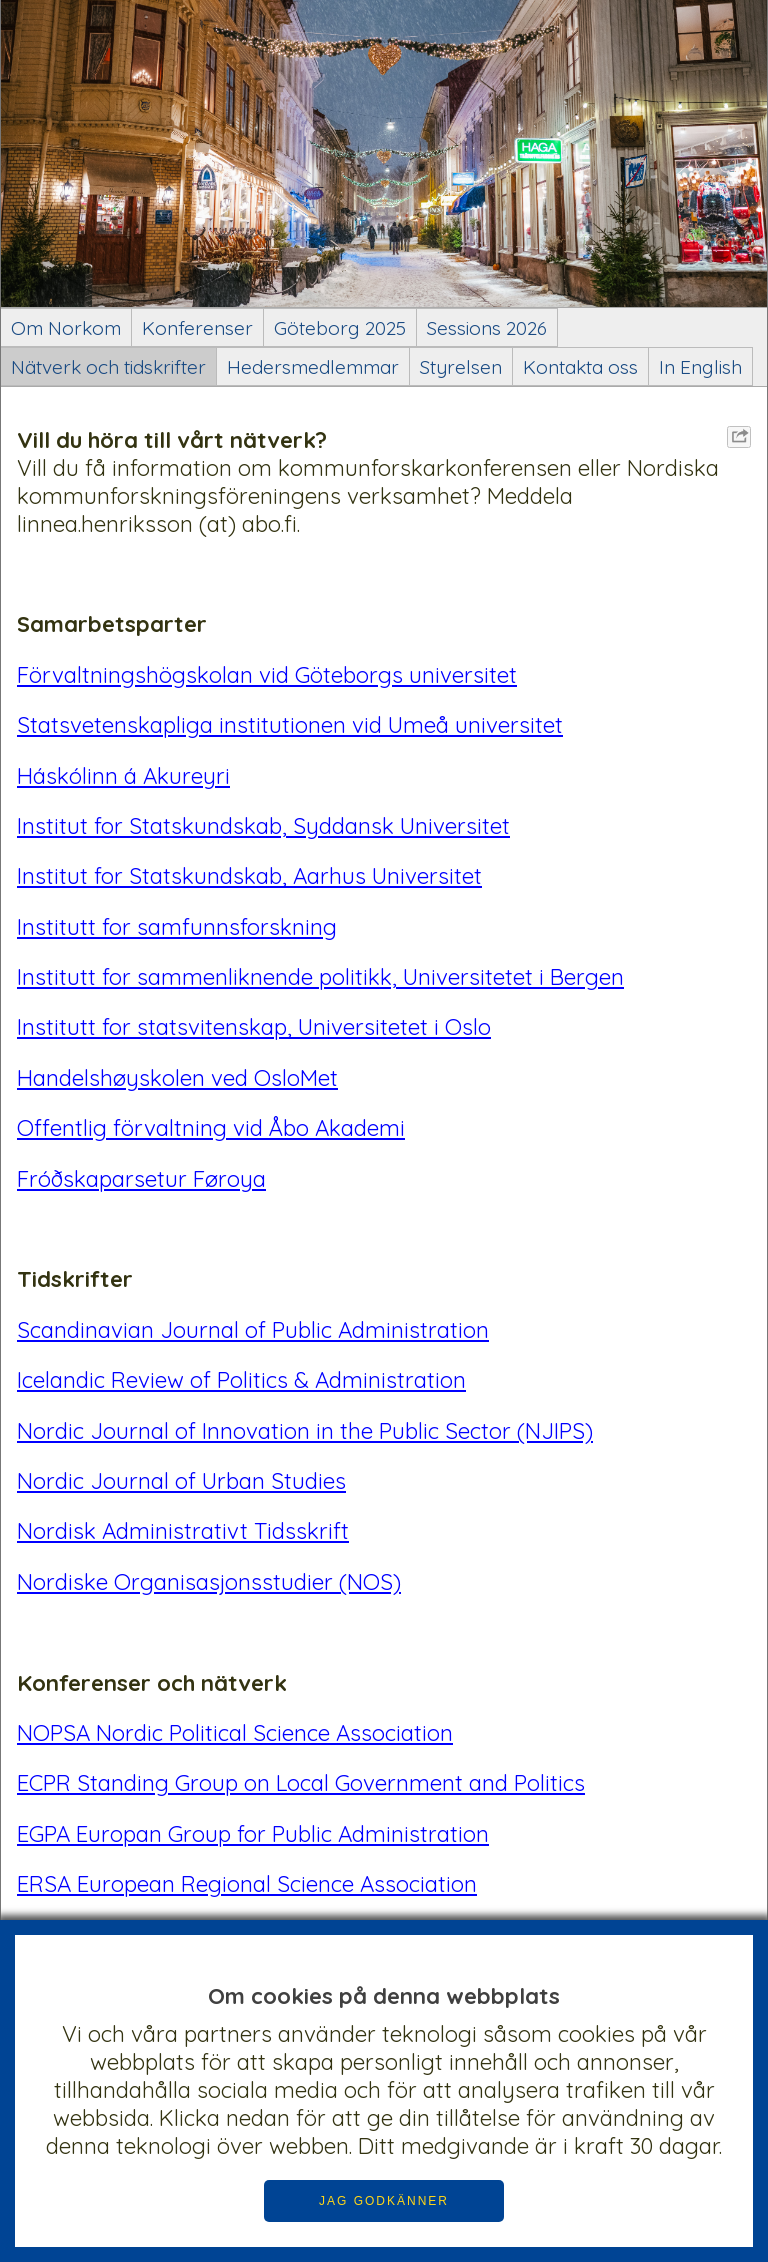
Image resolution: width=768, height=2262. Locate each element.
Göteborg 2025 (340, 328)
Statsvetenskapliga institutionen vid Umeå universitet (290, 725)
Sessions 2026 (487, 328)
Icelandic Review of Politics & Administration (241, 1380)
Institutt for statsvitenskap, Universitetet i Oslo (254, 1027)
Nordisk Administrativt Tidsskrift (183, 1531)
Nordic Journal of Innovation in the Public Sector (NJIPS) (305, 1431)
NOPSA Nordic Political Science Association (235, 1733)
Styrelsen (461, 367)
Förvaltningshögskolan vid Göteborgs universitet (267, 675)
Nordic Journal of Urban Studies (181, 1481)
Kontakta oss (580, 367)
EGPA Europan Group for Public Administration (253, 1834)
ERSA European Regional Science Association (247, 1884)
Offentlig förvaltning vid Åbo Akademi (211, 1128)
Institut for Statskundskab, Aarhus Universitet (249, 876)
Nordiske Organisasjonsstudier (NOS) (209, 1582)
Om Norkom (66, 328)
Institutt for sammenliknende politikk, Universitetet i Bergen (320, 977)
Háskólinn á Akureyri (123, 776)
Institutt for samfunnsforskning (177, 927)
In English (700, 367)
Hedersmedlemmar (313, 367)
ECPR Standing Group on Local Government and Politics (301, 1783)
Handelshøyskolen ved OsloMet (177, 1078)
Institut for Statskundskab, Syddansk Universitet (263, 826)
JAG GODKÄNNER (384, 2201)
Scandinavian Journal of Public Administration (253, 1330)
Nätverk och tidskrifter (108, 367)
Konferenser (197, 328)
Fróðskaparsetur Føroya (141, 1179)
